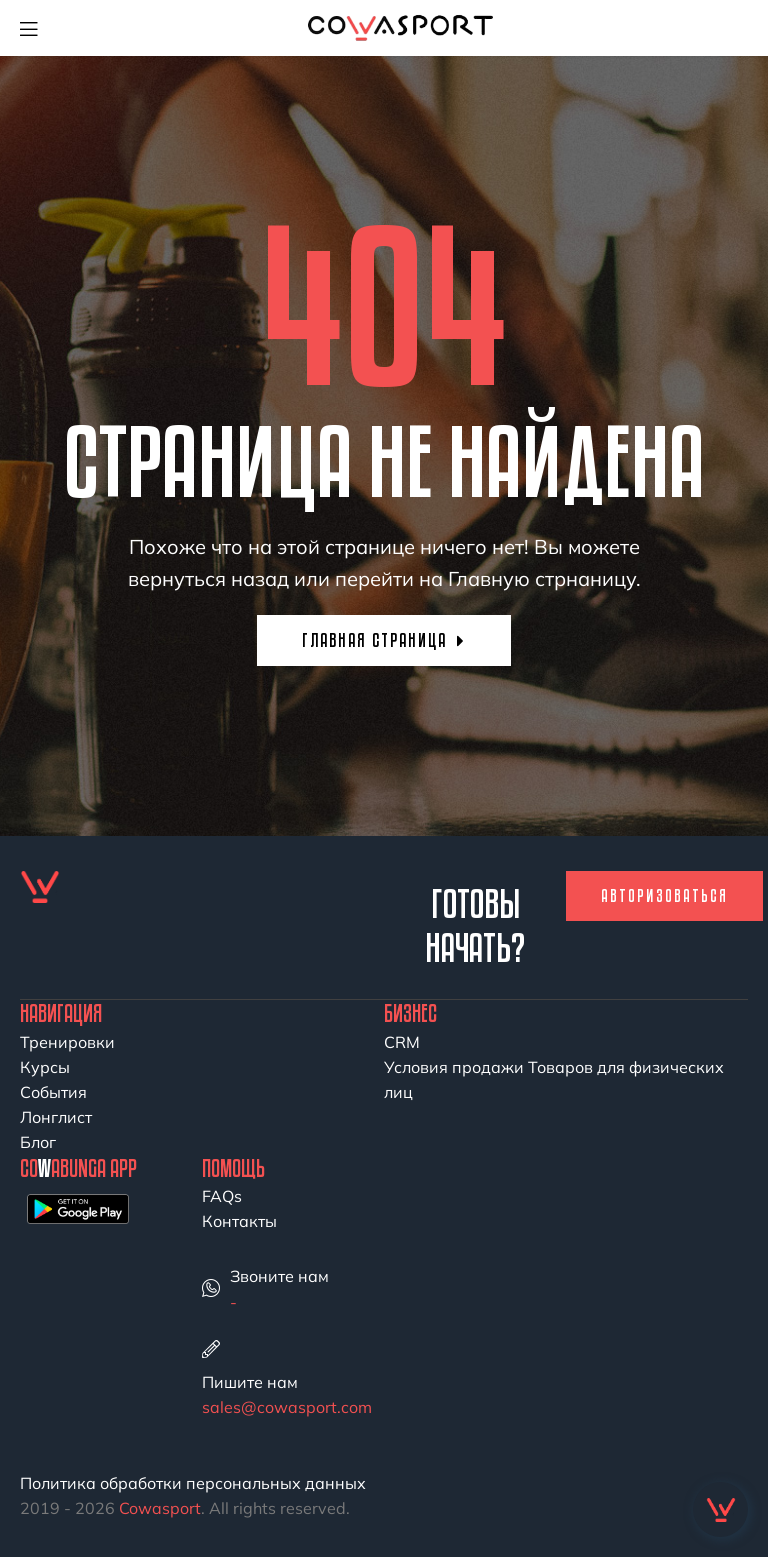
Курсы (45, 1067)
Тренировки (67, 1042)
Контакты (239, 1221)
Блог (38, 1142)
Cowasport (160, 1508)
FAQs (222, 1196)
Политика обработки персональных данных (193, 1483)
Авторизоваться (664, 895)
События (53, 1092)
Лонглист (56, 1117)
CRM (402, 1042)
